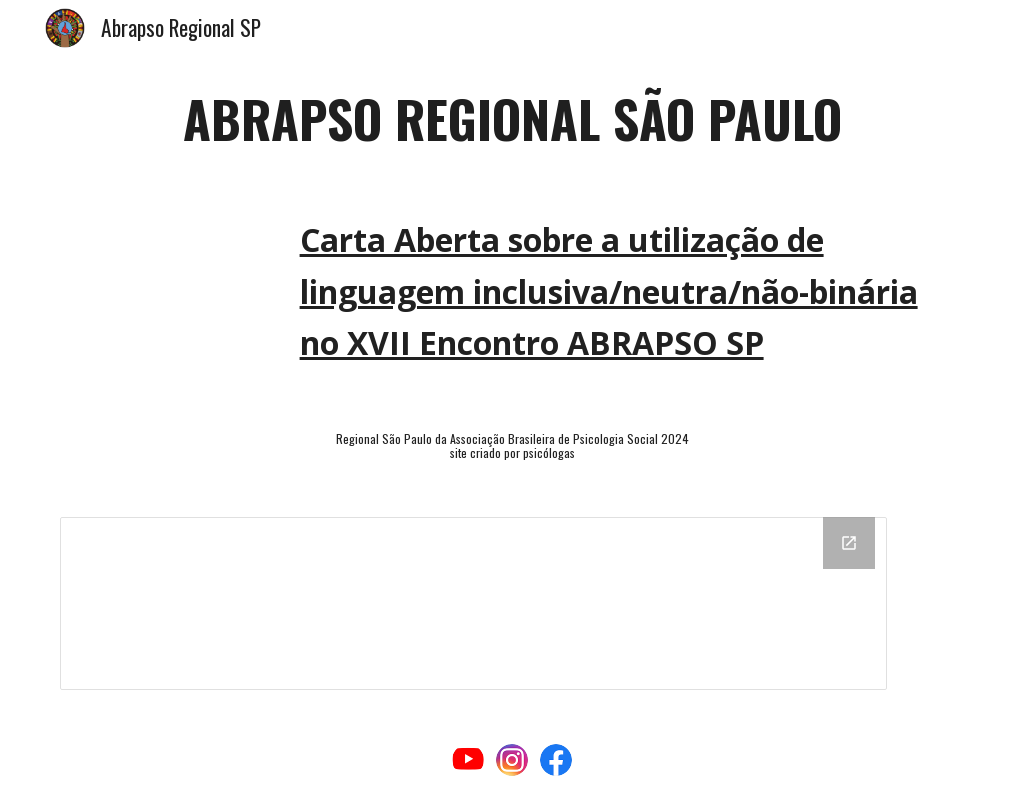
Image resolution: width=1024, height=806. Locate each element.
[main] (512, 119)
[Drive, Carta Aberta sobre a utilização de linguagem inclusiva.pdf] (164, 283)
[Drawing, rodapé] (473, 604)
